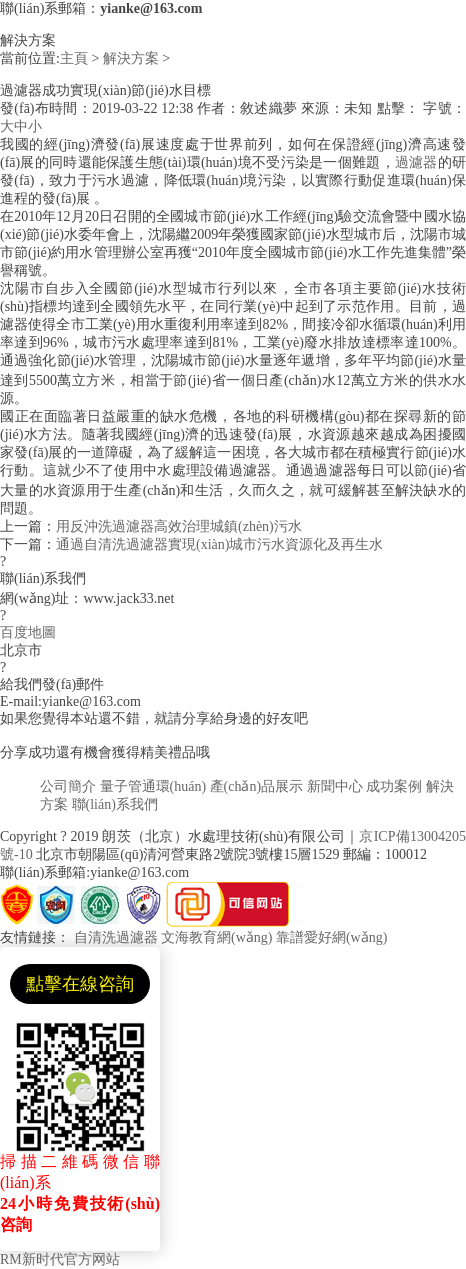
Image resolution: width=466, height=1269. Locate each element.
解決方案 (131, 58)
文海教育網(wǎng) (216, 937)
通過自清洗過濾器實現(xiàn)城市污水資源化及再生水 (219, 544)
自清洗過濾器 (116, 937)
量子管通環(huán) (153, 786)
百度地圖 (28, 632)
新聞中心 (335, 786)
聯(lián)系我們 (115, 804)
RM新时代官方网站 (60, 1259)
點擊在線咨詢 (80, 984)
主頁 (74, 58)
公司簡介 (68, 786)
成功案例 (394, 786)
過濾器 (416, 162)
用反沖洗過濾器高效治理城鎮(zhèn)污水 (179, 526)
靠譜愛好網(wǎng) (331, 937)
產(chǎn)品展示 (257, 786)
